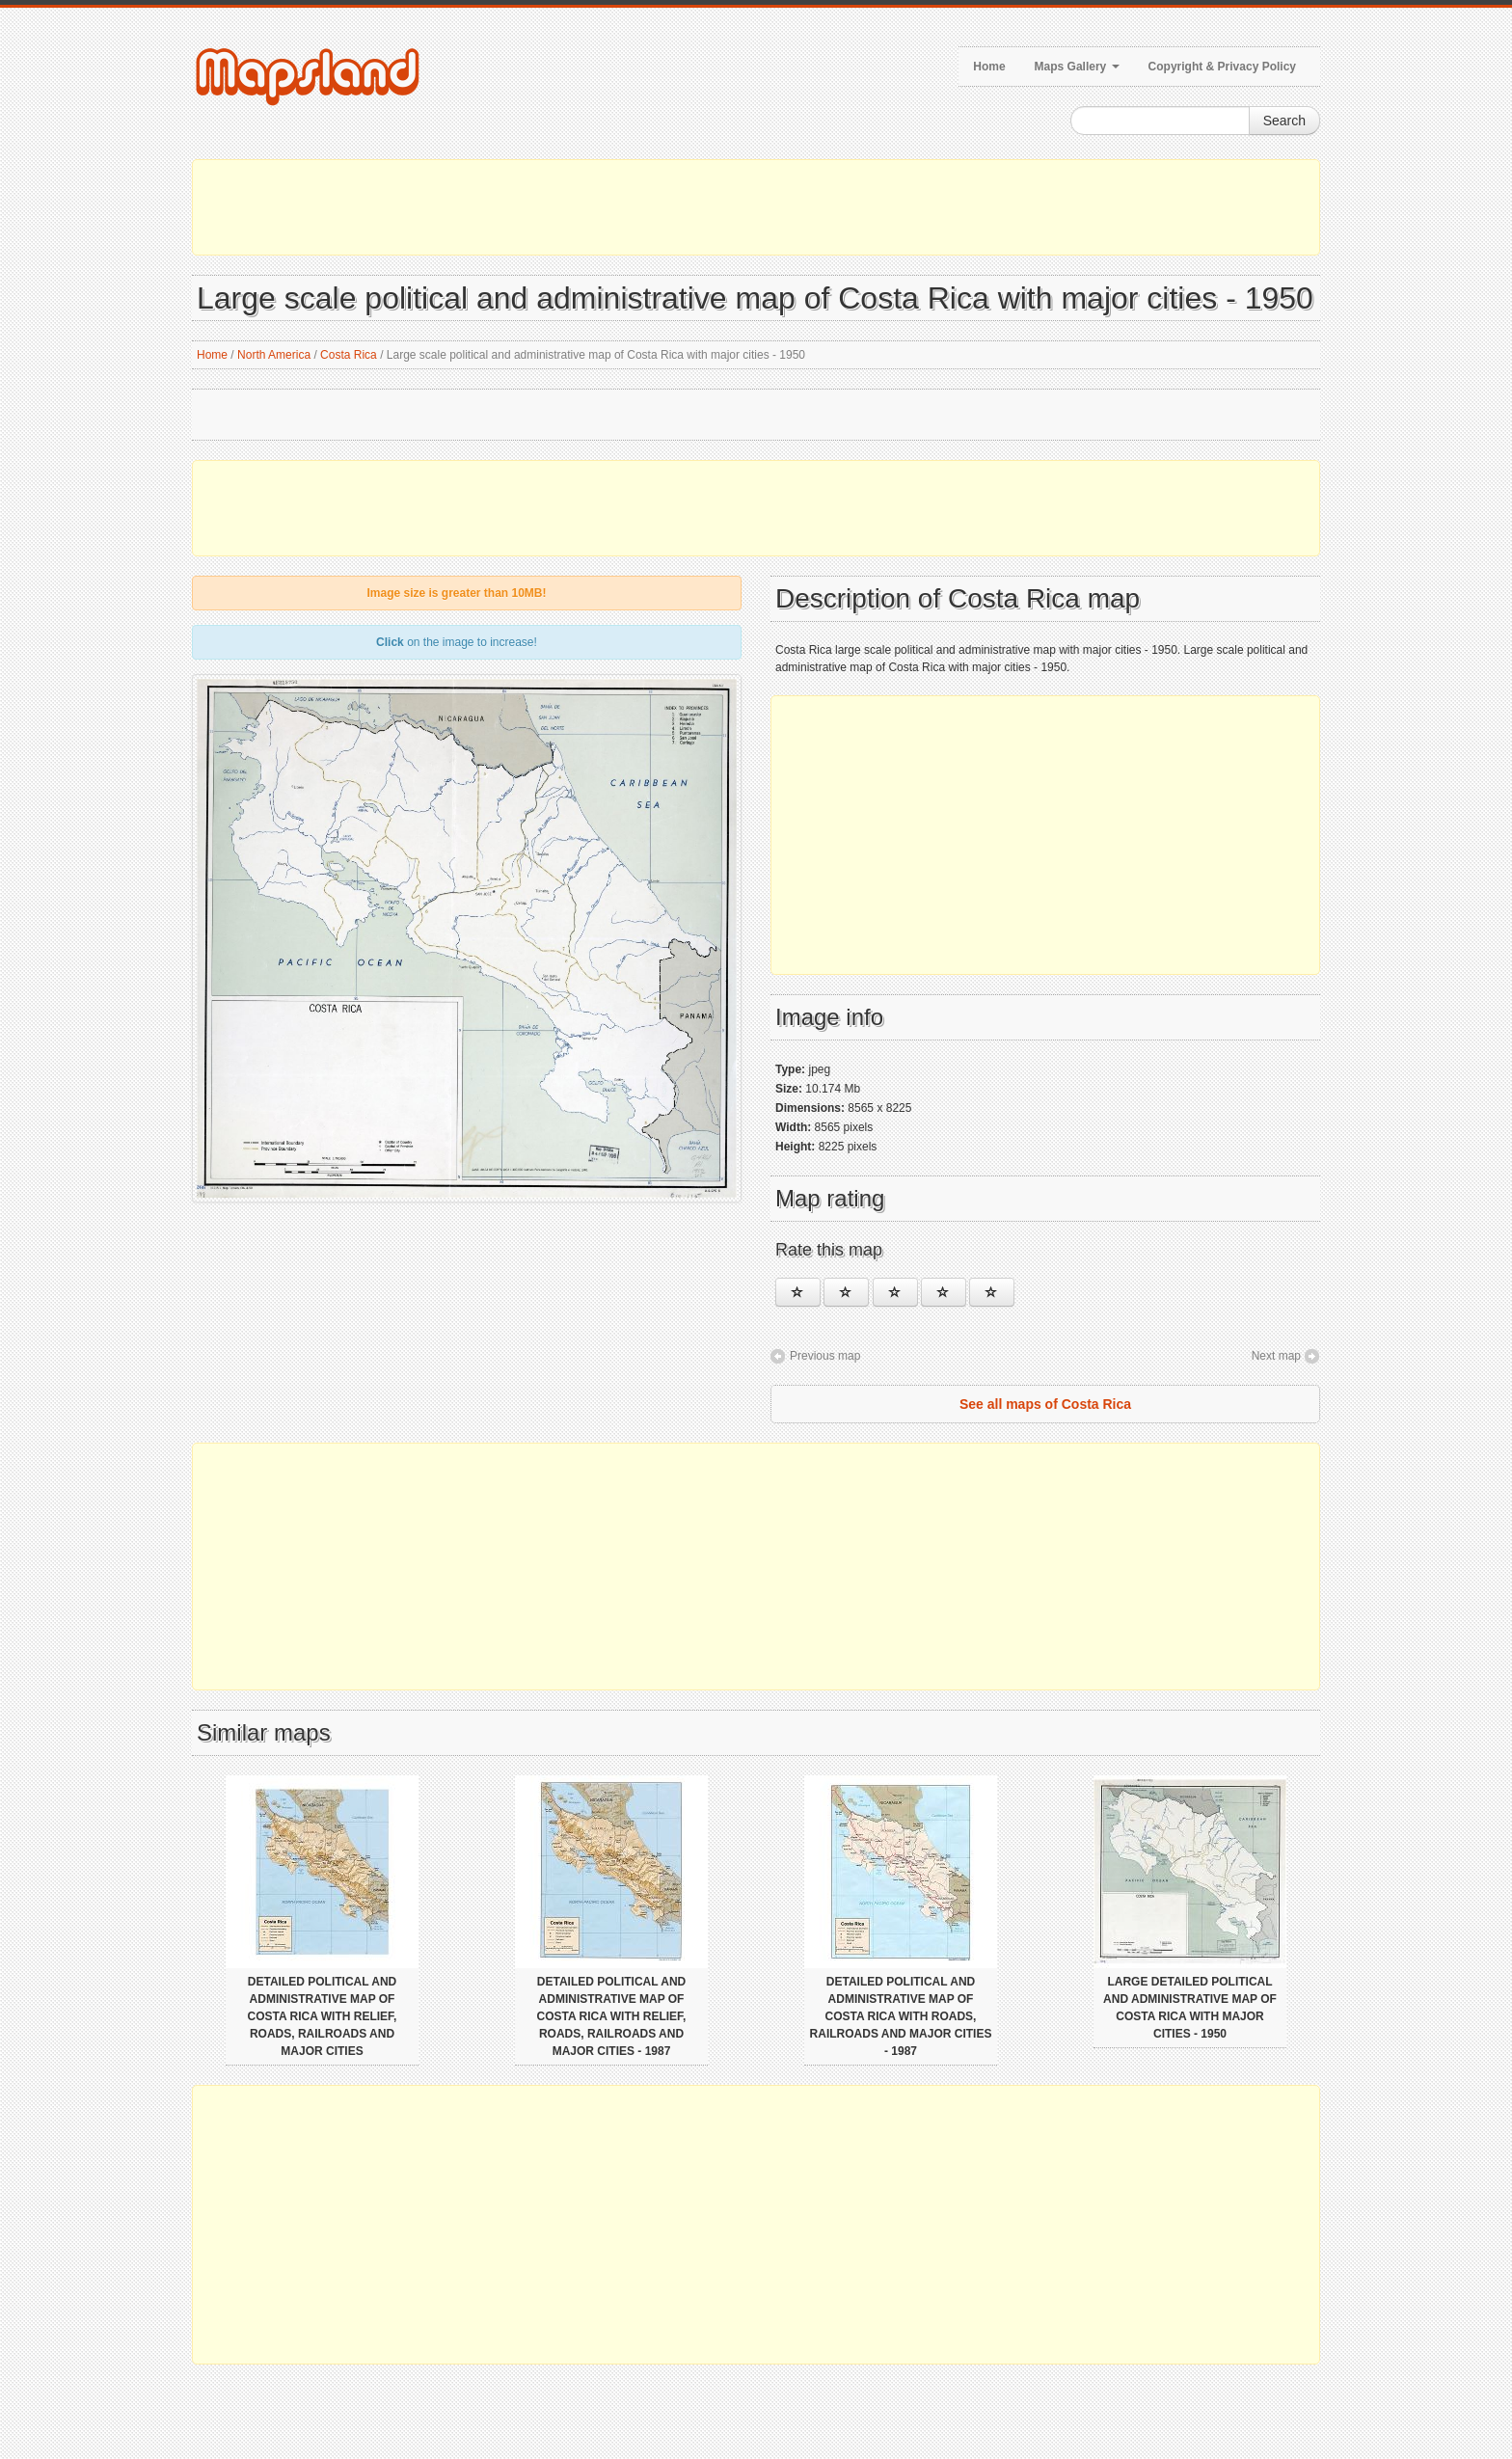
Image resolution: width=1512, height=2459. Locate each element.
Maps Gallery (1077, 66)
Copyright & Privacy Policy (1222, 66)
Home (989, 66)
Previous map (825, 1356)
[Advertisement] (756, 207)
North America (273, 355)
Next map (1276, 1356)
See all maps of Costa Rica (1045, 1404)
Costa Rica (348, 355)
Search (1284, 120)
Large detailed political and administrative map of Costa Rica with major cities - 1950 (1190, 2007)
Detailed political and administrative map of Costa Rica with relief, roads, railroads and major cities (322, 2016)
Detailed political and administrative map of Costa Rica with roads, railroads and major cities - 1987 (901, 2016)
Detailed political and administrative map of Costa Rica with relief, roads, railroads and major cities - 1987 (612, 2016)
